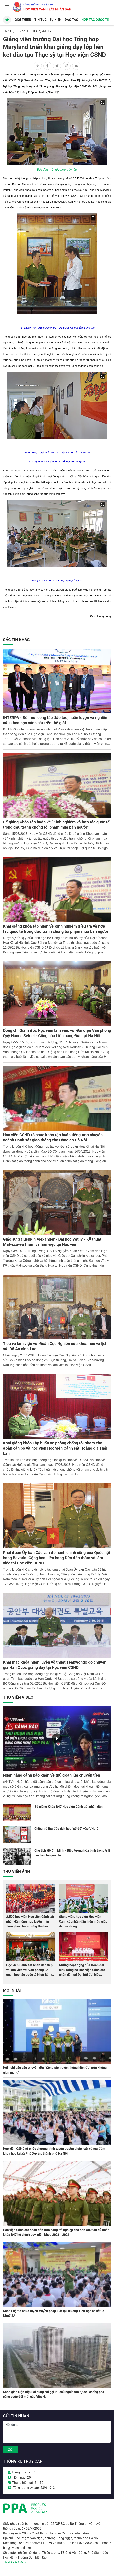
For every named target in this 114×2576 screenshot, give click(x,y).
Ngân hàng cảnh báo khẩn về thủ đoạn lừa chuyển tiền (51, 1775)
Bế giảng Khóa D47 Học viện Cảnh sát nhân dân (68, 1807)
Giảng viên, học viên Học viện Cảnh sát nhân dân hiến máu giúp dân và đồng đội (83, 1921)
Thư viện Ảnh (16, 1871)
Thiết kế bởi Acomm (17, 2562)
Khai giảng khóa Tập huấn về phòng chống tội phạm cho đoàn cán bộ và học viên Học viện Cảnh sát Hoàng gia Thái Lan (55, 1448)
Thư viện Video (18, 1697)
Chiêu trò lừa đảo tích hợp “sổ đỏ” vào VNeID (66, 1829)
